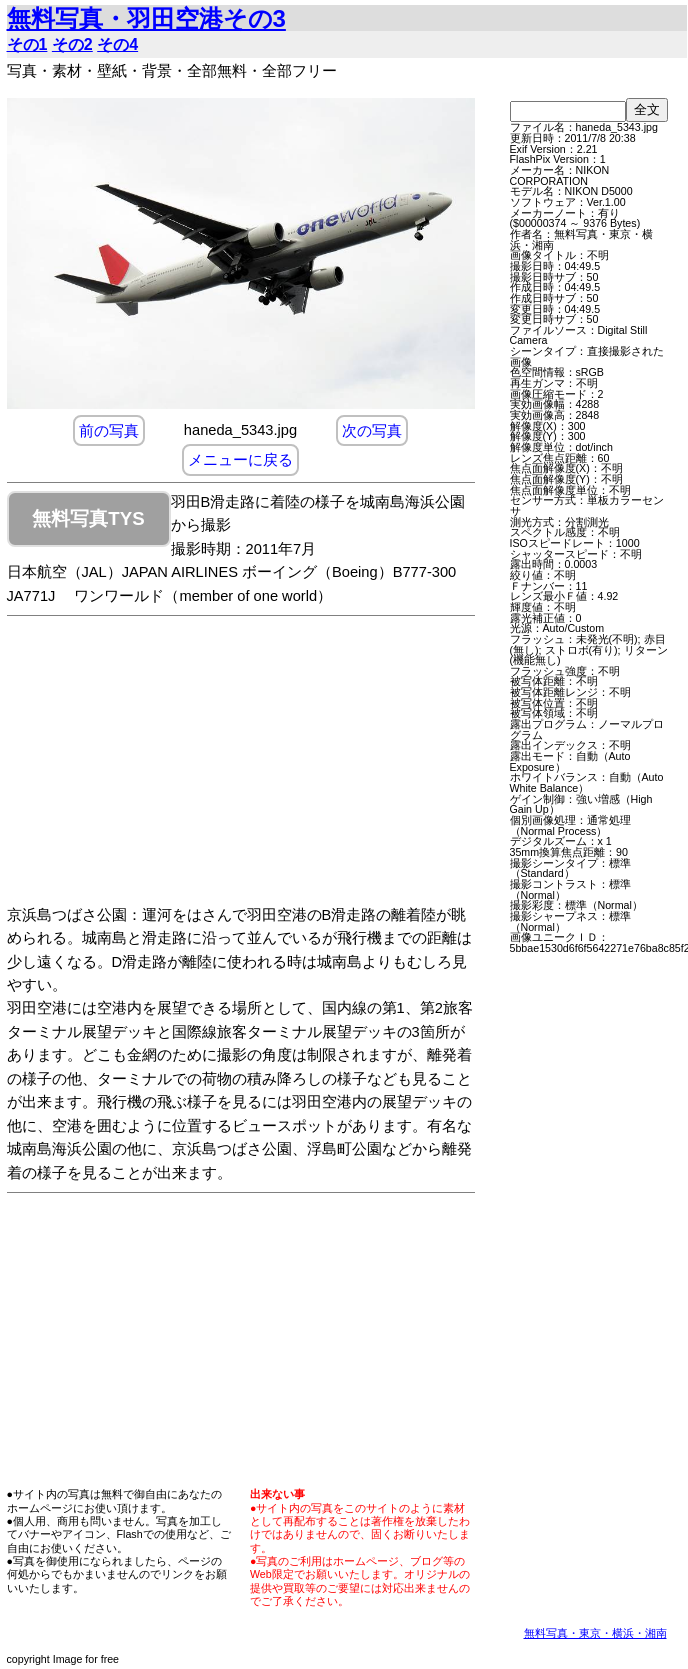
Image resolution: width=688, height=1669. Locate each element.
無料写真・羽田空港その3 (146, 18)
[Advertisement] (261, 764)
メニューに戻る (240, 460)
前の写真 (109, 430)
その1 (27, 44)
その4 (117, 44)
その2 (72, 44)
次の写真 (372, 430)
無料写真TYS (88, 518)
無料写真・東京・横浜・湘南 (595, 1633)
